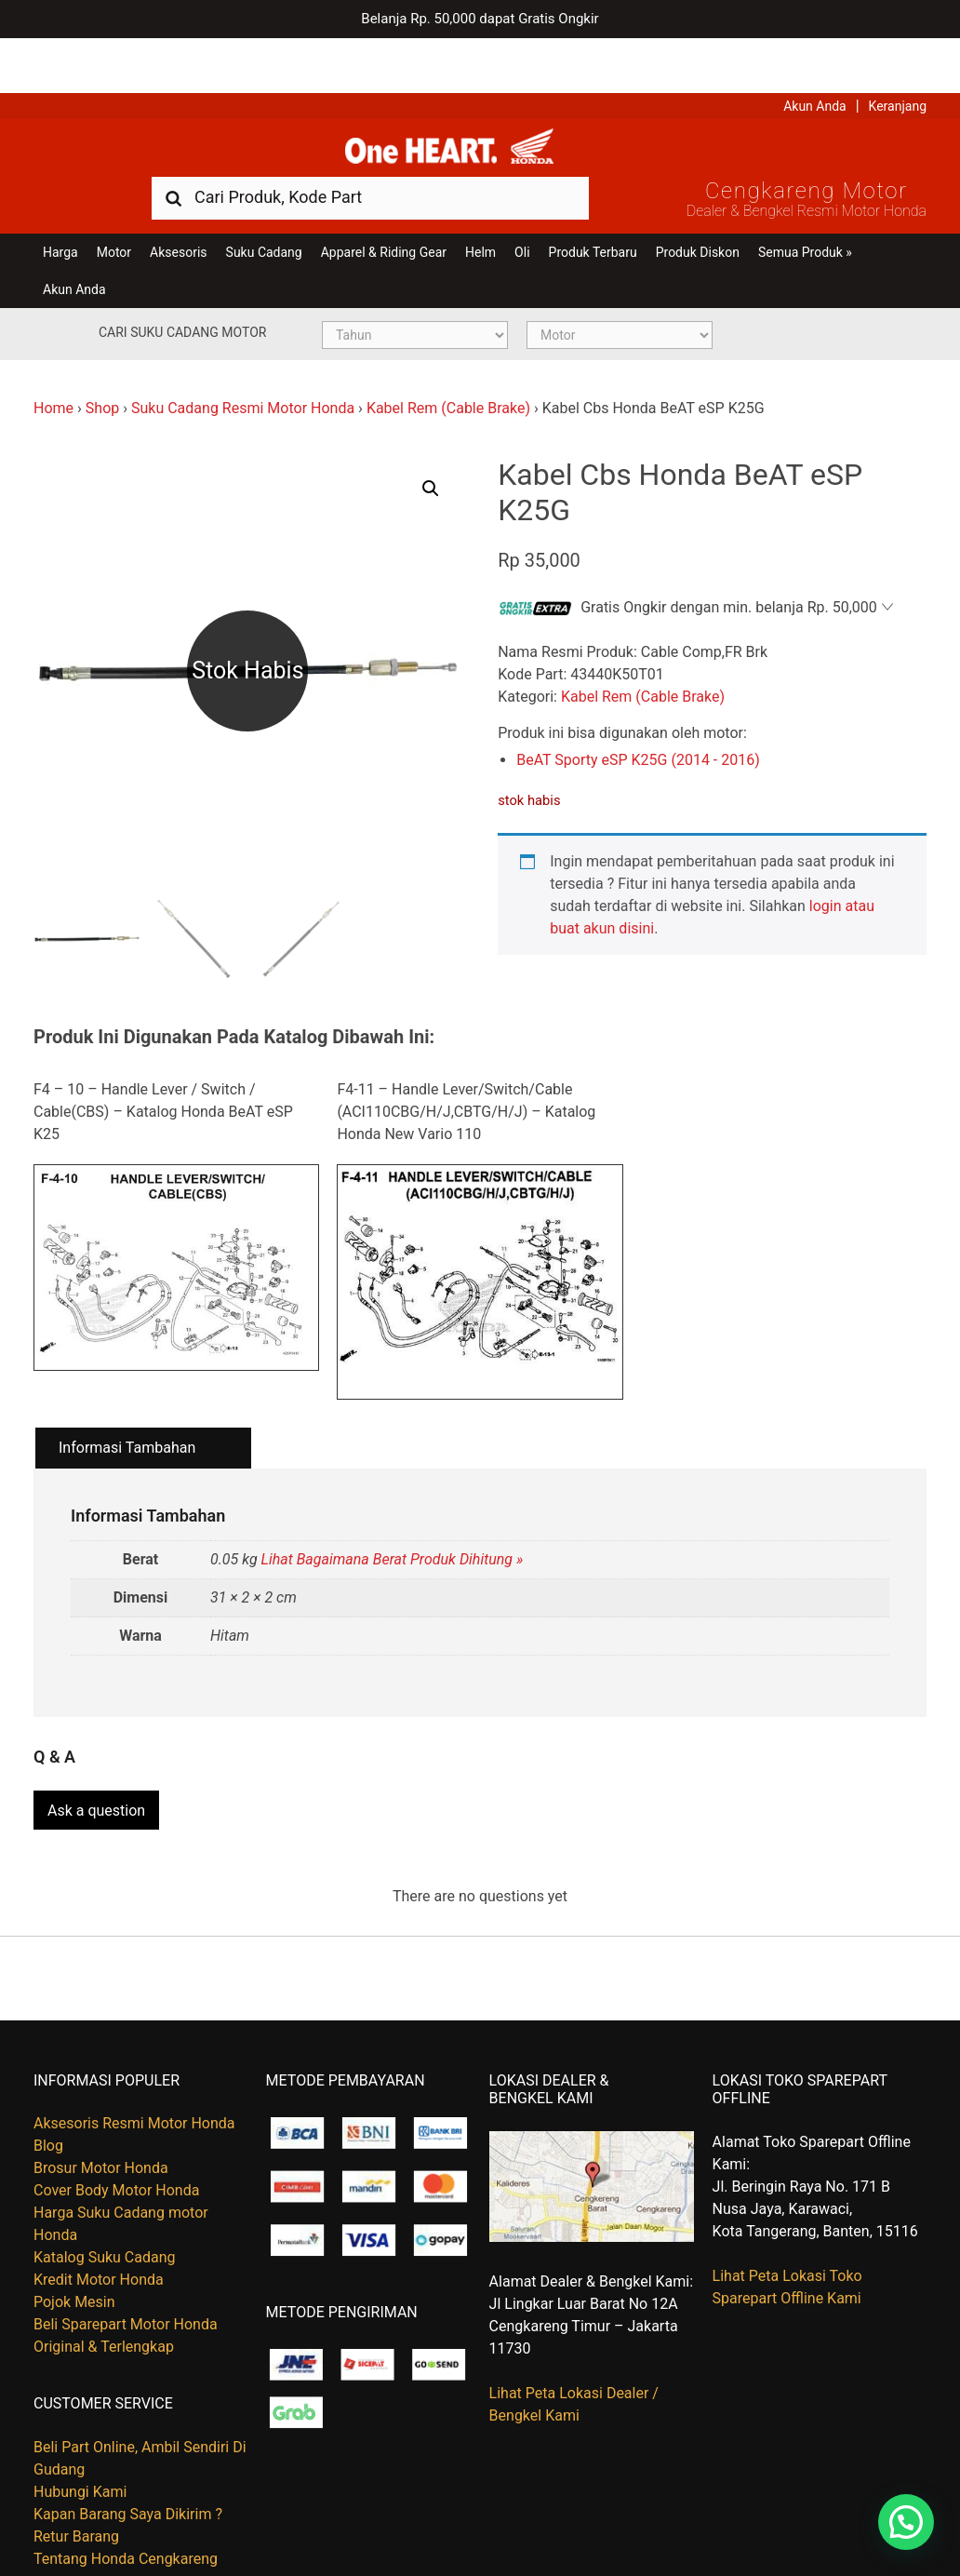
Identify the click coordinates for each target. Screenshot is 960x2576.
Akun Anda (815, 51)
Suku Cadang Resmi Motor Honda (242, 362)
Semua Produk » (805, 206)
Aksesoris (178, 206)
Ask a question (96, 1756)
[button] (430, 443)
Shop (102, 362)
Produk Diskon (698, 206)
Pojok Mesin (74, 2248)
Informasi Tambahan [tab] (127, 1402)
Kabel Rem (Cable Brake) (448, 362)
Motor (114, 206)
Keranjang (898, 51)
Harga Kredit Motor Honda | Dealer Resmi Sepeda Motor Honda (480, 98)
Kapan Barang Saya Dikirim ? (127, 2460)
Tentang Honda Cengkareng (125, 2505)
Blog (48, 2091)
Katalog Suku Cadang (104, 2203)
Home (53, 362)
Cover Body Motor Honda (116, 2136)
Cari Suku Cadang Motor (182, 286)
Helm (480, 206)
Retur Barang (76, 2482)
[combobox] (370, 151)
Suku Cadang (264, 206)
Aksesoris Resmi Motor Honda (134, 2069)
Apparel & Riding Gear (384, 206)
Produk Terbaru (593, 206)
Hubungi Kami (80, 2438)
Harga (60, 206)
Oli (521, 206)
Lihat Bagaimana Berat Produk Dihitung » (392, 1514)
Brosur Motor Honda (100, 2114)
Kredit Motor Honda (98, 2225)
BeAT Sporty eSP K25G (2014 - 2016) (638, 715)
